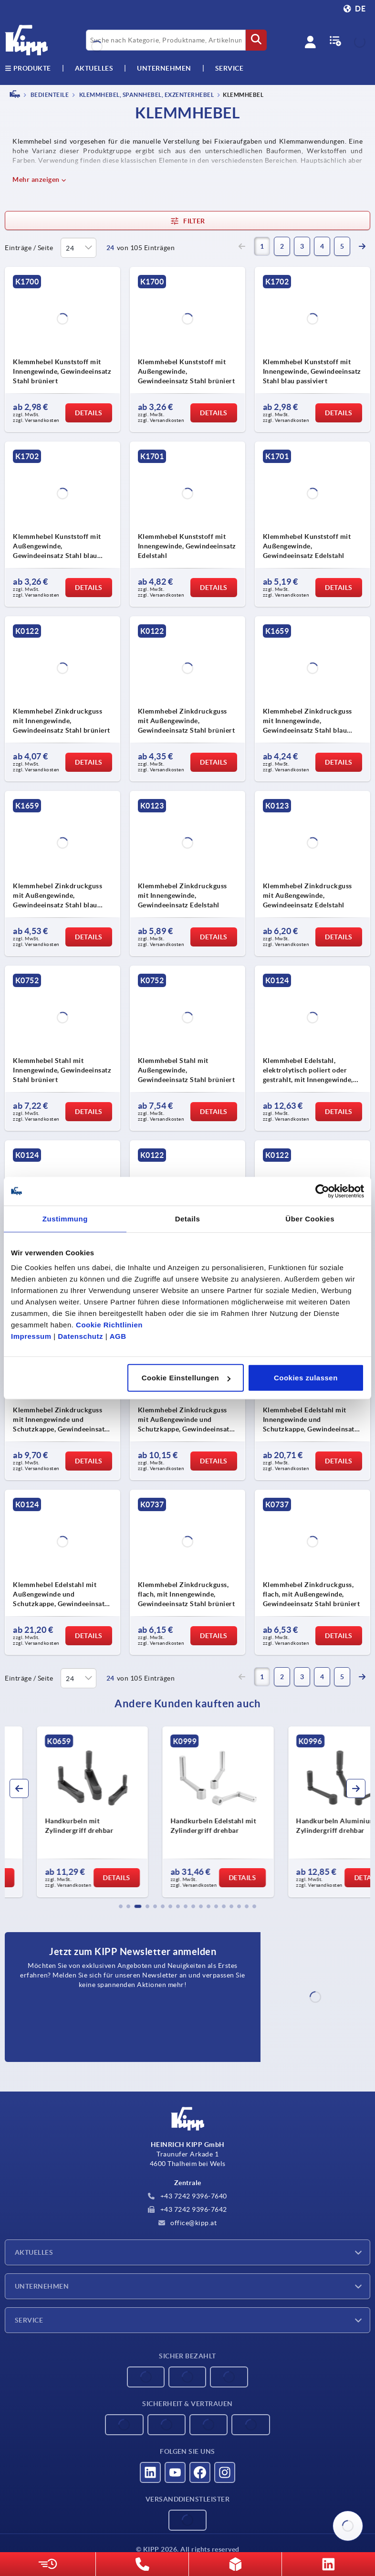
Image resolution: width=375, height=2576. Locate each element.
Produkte (28, 68)
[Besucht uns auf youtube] (175, 2472)
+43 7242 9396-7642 (187, 2209)
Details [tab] (187, 1218)
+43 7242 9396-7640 (187, 2196)
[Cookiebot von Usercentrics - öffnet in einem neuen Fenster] (322, 1191)
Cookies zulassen (306, 1378)
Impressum (31, 1336)
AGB (118, 1336)
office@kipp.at (187, 2223)
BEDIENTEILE (49, 95)
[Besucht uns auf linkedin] (150, 2472)
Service (29, 2320)
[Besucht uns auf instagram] (224, 2472)
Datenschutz (80, 1336)
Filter (187, 221)
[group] (61, 1811)
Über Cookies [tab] (309, 1218)
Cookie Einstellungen (186, 1378)
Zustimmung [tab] (65, 1218)
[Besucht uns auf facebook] (199, 2472)
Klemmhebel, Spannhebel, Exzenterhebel (146, 95)
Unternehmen (164, 68)
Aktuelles (34, 2252)
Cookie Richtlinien (109, 1325)
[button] (121, 1906)
